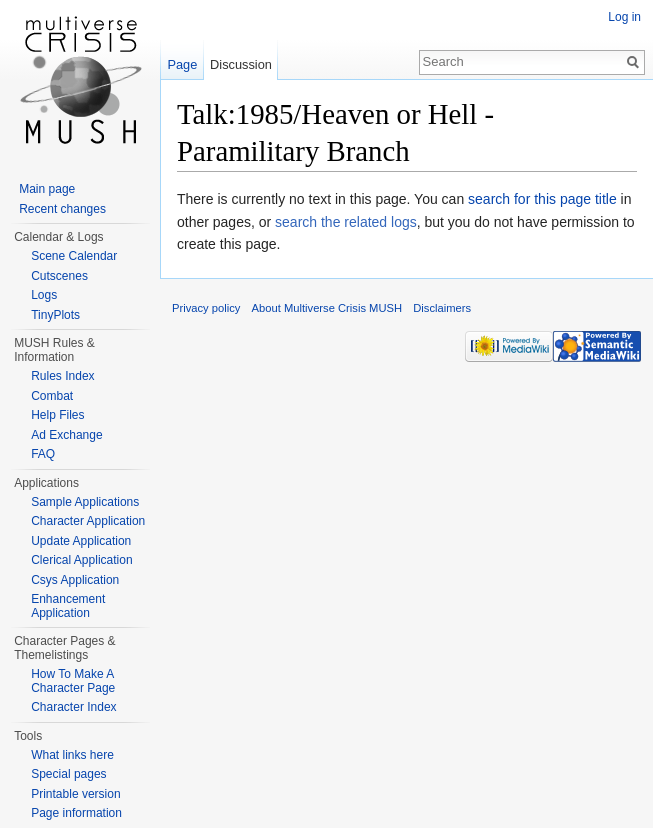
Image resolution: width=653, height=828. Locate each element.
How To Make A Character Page (73, 681)
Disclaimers (442, 308)
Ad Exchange (66, 435)
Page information (76, 813)
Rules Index (62, 376)
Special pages (68, 774)
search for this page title (542, 199)
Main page (47, 189)
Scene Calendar (74, 256)
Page (182, 64)
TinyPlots (55, 315)
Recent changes (62, 209)
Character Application (88, 521)
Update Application (81, 541)
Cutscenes (59, 276)
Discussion (241, 64)
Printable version (75, 794)
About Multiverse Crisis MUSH (327, 308)
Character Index (73, 707)
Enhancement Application (68, 606)
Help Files (57, 415)
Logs (44, 295)
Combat (52, 396)
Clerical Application (81, 560)
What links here (72, 755)
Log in (624, 17)
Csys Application (75, 580)
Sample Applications (85, 502)
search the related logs (346, 222)
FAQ (43, 454)
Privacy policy (206, 308)
